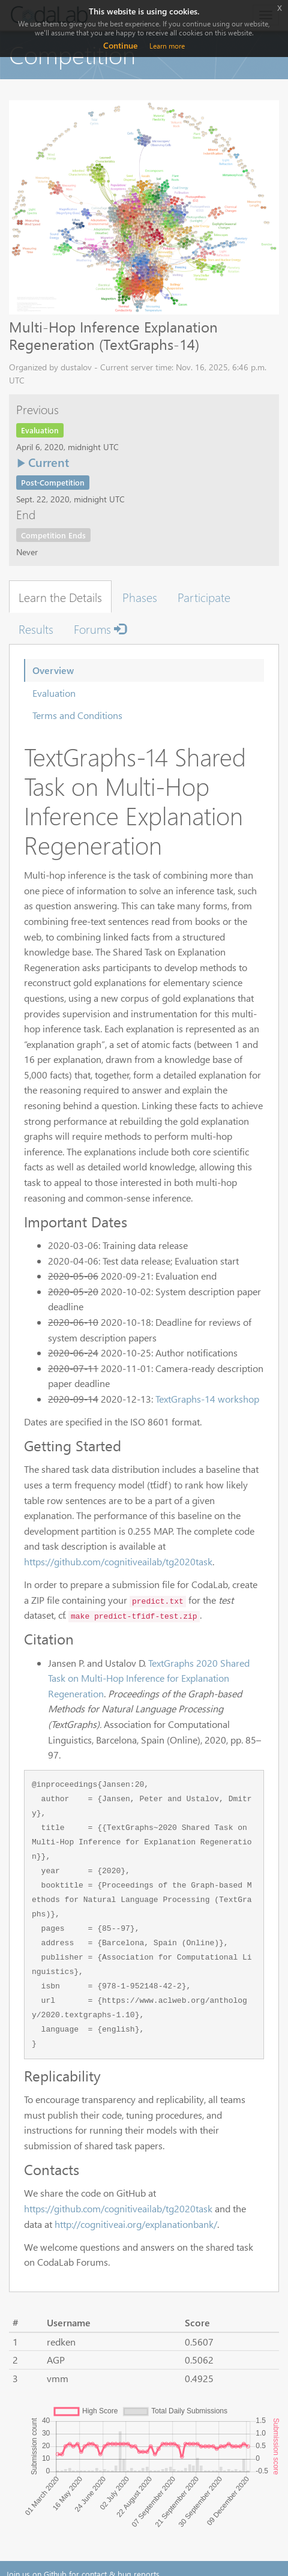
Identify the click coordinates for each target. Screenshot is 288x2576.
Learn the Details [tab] (60, 596)
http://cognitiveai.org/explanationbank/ (136, 2224)
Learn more (167, 45)
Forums (100, 628)
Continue (120, 45)
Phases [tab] (139, 596)
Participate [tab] (204, 596)
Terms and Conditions (77, 715)
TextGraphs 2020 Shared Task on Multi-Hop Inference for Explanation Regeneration (149, 1678)
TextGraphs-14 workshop (207, 1398)
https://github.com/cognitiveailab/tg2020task (118, 1561)
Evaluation (54, 693)
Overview (53, 670)
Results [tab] (36, 628)
